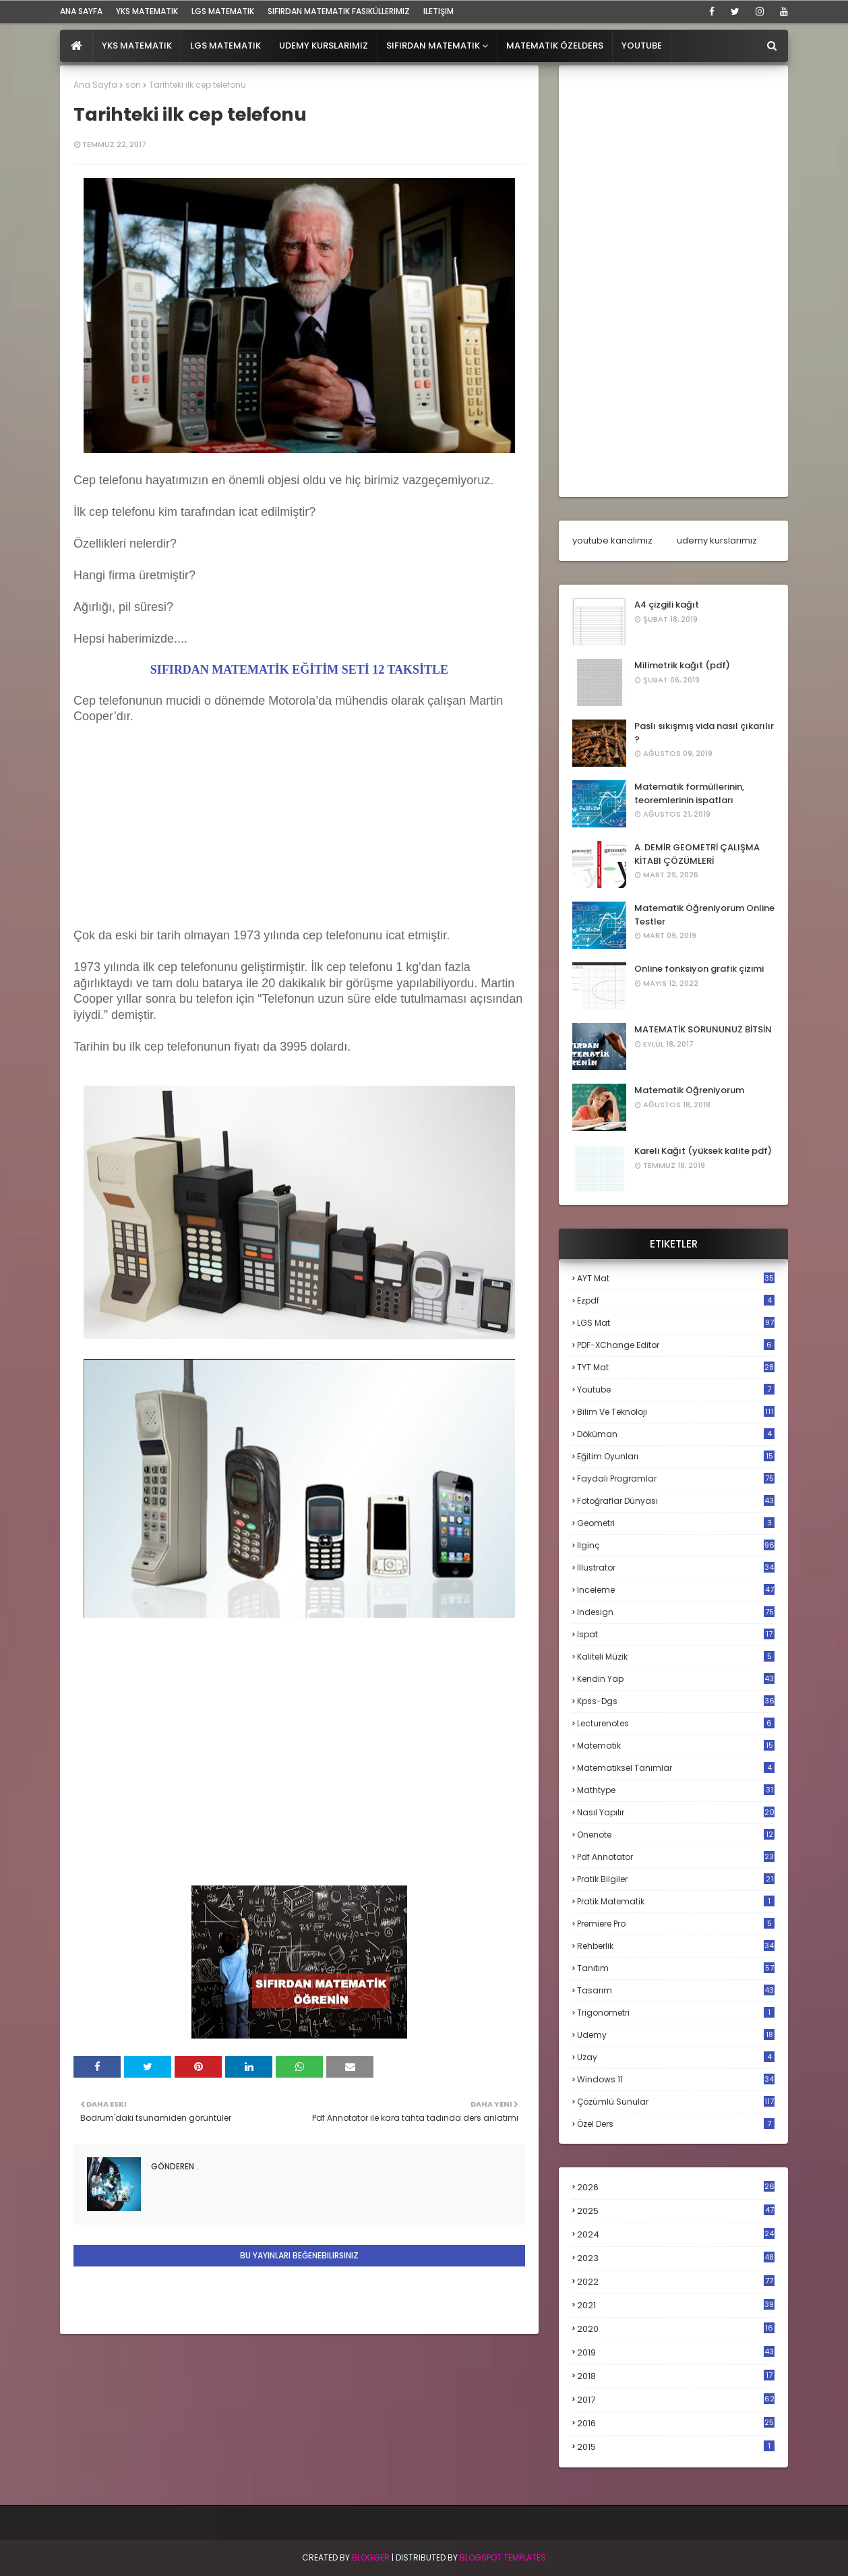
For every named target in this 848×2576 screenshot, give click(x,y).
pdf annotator (676, 1857)
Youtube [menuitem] (642, 45)
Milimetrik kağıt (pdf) (682, 665)
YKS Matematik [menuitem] (137, 45)
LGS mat (676, 1322)
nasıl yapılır (676, 1812)
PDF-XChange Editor (676, 1345)
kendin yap (676, 1679)
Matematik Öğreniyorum (689, 1090)
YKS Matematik (147, 11)
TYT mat (676, 1367)
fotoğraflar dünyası (676, 1500)
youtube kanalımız (612, 540)
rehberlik (676, 1946)
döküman (676, 1434)
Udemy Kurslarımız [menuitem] (323, 45)
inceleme (676, 1590)
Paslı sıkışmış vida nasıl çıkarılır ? (704, 733)
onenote (676, 1834)
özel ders (676, 2124)
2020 (676, 2329)
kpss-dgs (676, 1701)
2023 (676, 2258)
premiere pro (676, 1923)
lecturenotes (676, 1723)
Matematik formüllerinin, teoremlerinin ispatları (689, 793)
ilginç (676, 1545)
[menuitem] (76, 46)
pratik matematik (676, 1901)
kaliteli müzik (676, 1656)
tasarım (676, 1990)
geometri (676, 1523)
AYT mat (676, 1278)
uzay (676, 2057)
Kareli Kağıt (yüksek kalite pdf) (703, 1150)
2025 (676, 2210)
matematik (676, 1746)
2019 (676, 2353)
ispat (676, 1635)
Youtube (676, 1389)
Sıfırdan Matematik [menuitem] (433, 45)
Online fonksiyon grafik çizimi (699, 968)
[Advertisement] (174, 839)
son (133, 84)
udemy (676, 2035)
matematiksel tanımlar (676, 1768)
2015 (676, 2446)
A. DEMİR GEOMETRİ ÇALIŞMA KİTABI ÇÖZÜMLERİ (697, 854)
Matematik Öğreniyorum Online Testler (704, 915)
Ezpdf (676, 1300)
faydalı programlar (676, 1478)
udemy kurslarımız (717, 540)
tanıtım (676, 1968)
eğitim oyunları (676, 1456)
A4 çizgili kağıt (666, 604)
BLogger (371, 2557)
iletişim (438, 11)
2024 (676, 2234)
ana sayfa (81, 11)
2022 (676, 2281)
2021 (676, 2305)
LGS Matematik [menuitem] (225, 45)
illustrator (676, 1567)
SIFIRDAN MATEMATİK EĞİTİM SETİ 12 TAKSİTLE (299, 669)
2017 (676, 2400)
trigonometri (676, 2012)
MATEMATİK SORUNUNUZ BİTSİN (703, 1029)
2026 (676, 2187)
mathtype (676, 1790)
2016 (676, 2423)
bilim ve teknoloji (676, 1411)
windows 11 (676, 2079)
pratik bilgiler (676, 1879)
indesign (676, 1612)
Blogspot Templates (503, 2557)
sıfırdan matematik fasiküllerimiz (339, 11)
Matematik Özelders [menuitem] (554, 45)
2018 (676, 2376)
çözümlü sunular (676, 2101)
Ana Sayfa (95, 84)
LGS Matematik (222, 11)
